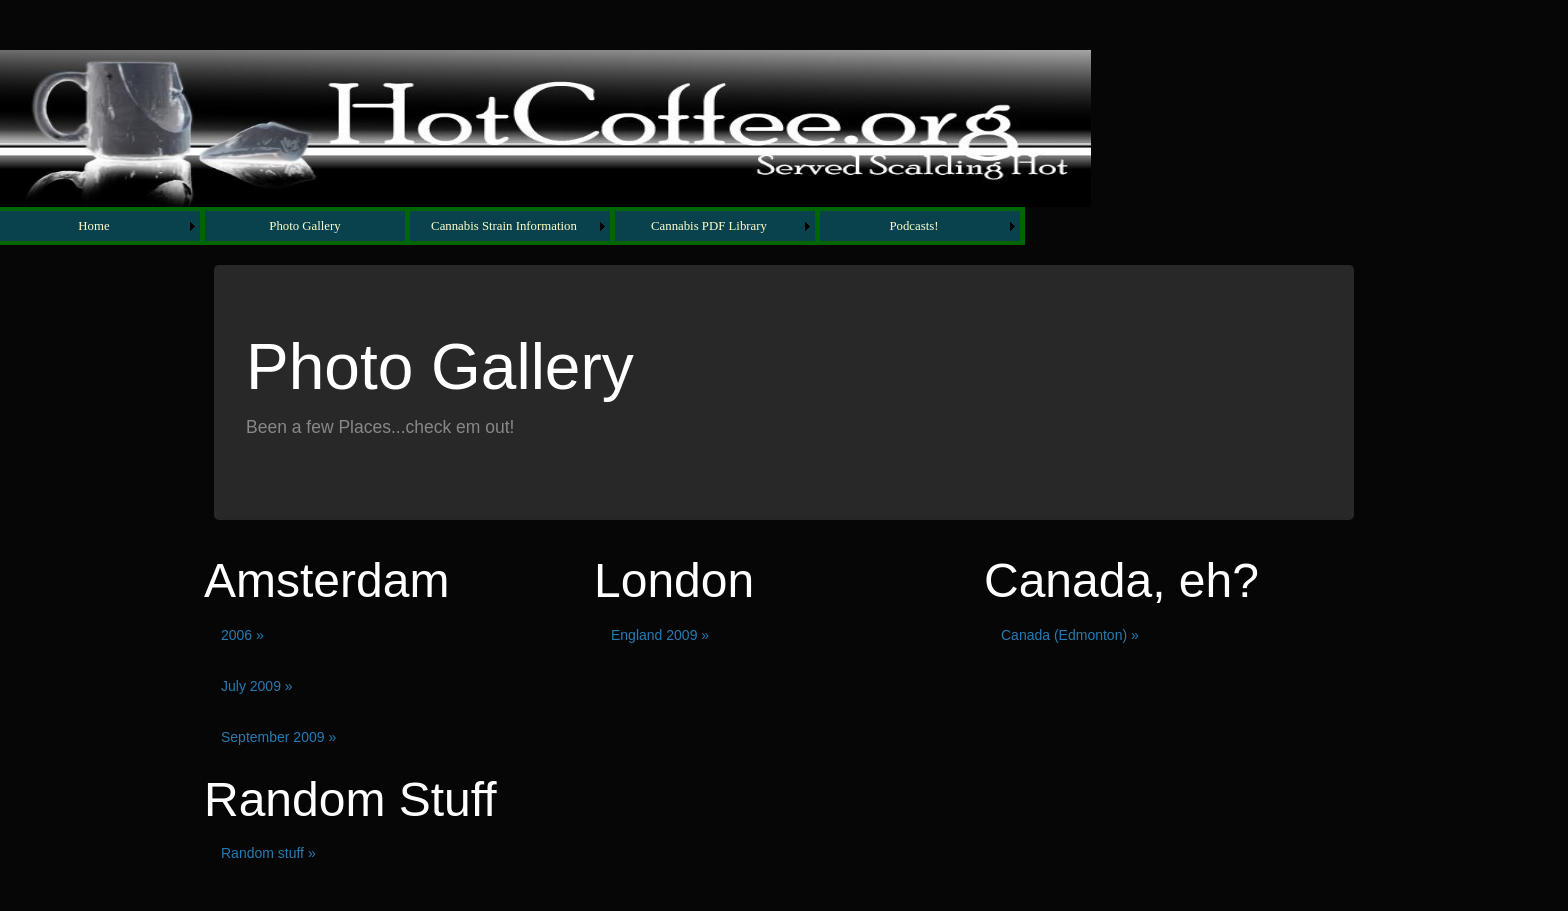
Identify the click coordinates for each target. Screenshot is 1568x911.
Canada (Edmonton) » (1070, 635)
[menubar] (512, 226)
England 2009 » (660, 635)
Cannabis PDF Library (709, 226)
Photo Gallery (304, 226)
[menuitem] (102, 226)
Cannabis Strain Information (504, 226)
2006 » (242, 635)
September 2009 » (278, 737)
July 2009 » (257, 686)
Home (93, 226)
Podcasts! (913, 226)
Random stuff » (268, 853)
